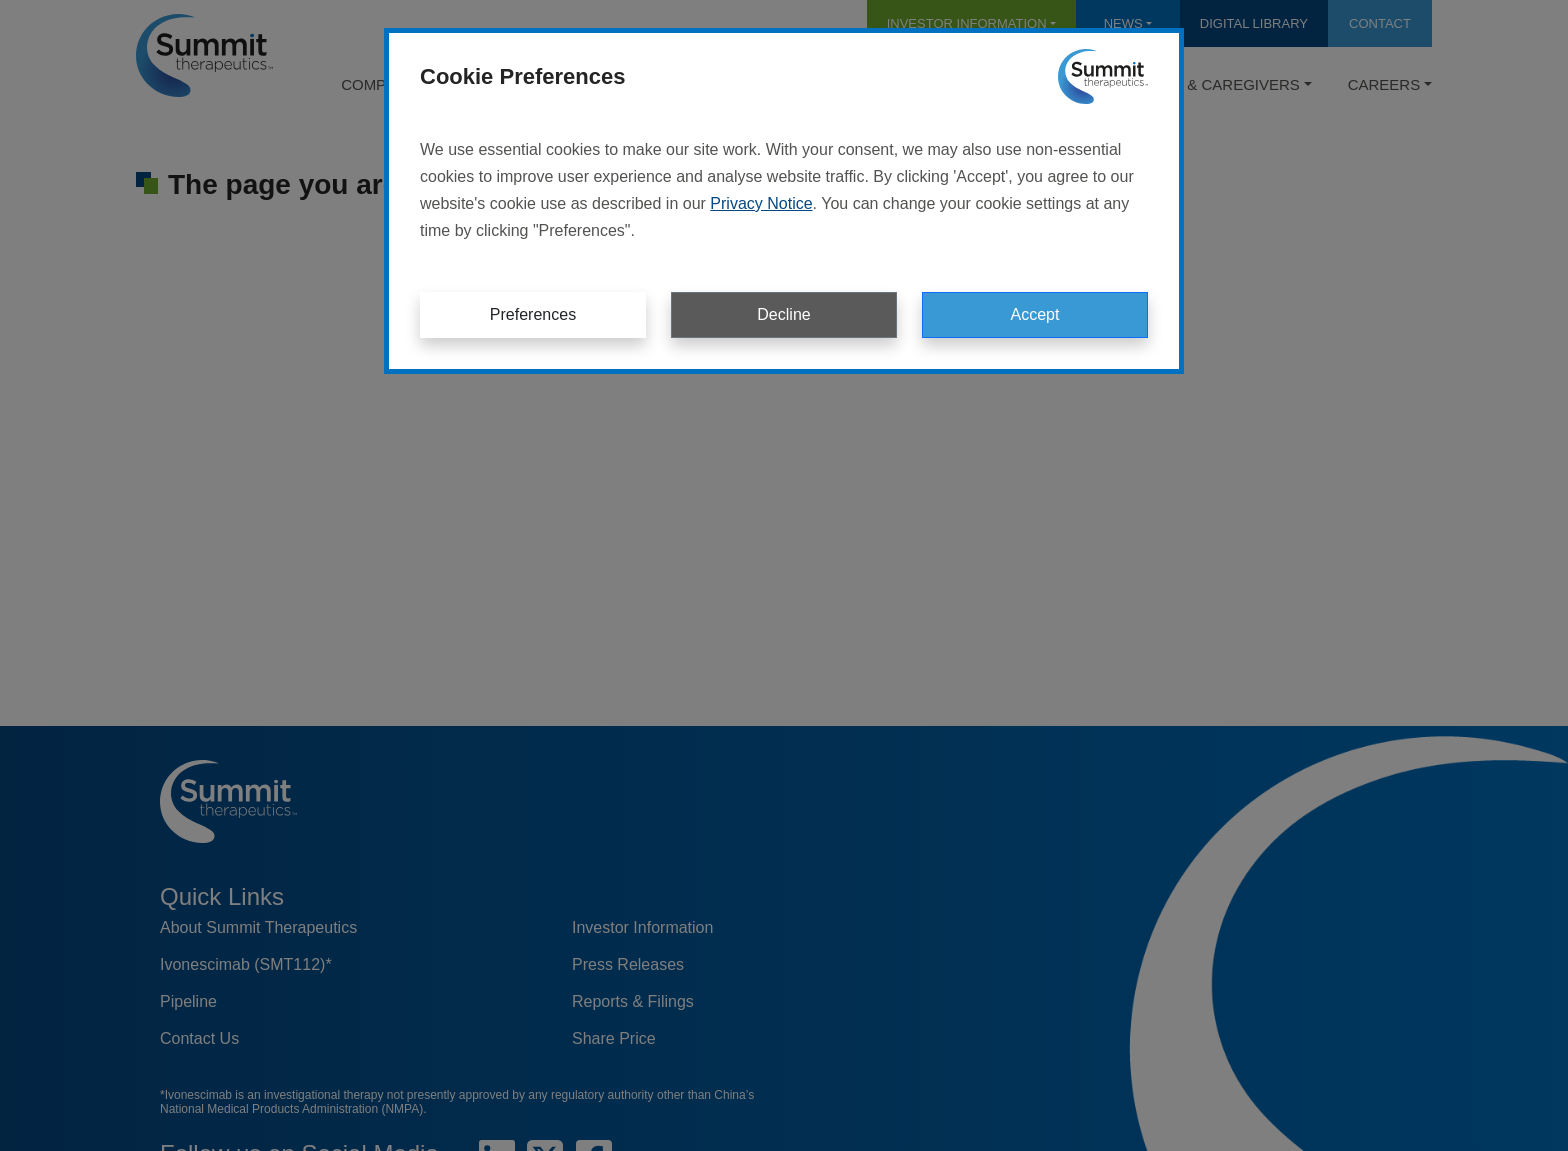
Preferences (533, 314)
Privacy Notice (761, 203)
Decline (783, 314)
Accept (1035, 314)
